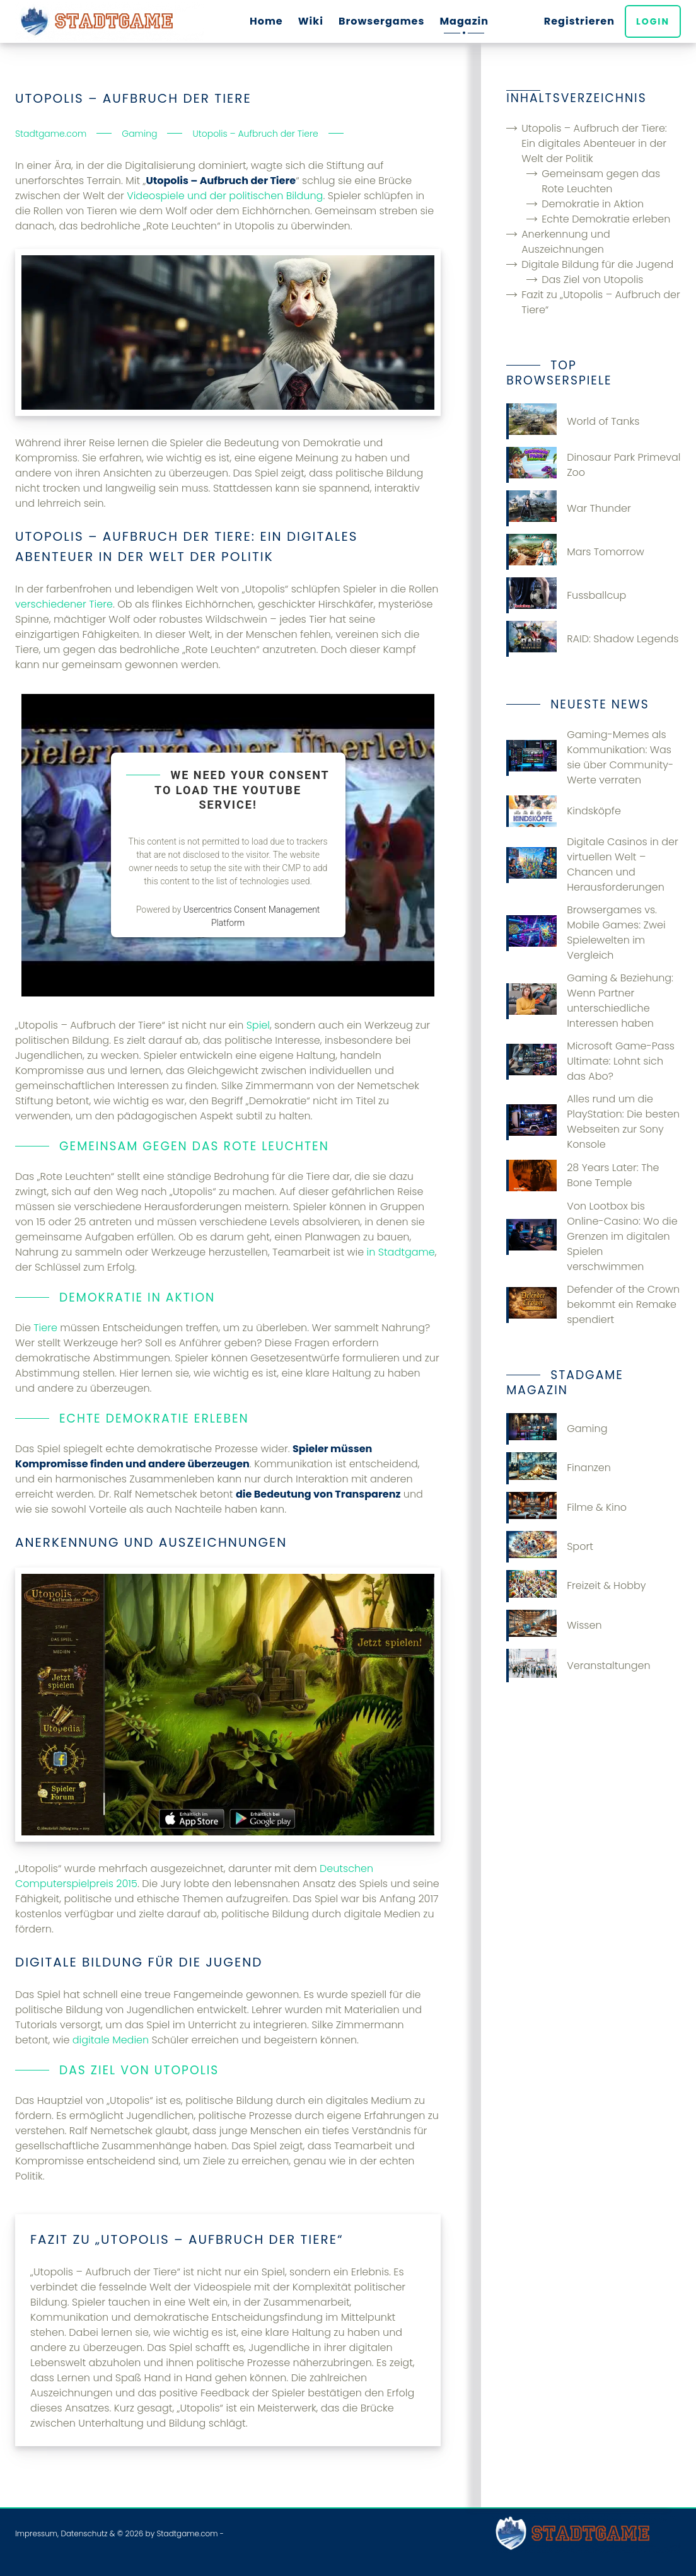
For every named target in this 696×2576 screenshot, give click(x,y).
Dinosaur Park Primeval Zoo (593, 465)
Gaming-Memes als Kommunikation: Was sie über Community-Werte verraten (589, 757)
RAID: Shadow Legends (592, 639)
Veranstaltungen (578, 1665)
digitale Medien (110, 2040)
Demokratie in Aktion (593, 204)
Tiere (45, 1327)
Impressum (36, 2533)
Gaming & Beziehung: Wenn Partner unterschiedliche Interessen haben (589, 1001)
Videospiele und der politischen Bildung (225, 195)
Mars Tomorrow (575, 552)
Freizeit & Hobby (576, 1586)
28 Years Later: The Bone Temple (582, 1175)
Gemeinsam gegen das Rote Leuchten (601, 181)
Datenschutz (84, 2533)
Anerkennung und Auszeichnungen (565, 242)
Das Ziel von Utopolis (592, 279)
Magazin (464, 21)
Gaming (556, 1429)
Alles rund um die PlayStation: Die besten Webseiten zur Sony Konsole (593, 1122)
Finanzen (558, 1468)
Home (266, 21)
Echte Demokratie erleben (606, 219)
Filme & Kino (566, 1507)
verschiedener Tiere (64, 604)
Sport (549, 1546)
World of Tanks (572, 421)
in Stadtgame (401, 1252)
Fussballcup (566, 595)
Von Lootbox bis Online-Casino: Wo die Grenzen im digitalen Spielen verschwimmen (592, 1236)
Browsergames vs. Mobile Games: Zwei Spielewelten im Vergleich (585, 932)
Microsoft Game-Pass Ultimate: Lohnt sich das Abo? (590, 1061)
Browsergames (382, 21)
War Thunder (568, 508)
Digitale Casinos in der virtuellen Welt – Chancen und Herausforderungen (592, 864)
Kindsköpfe (563, 811)
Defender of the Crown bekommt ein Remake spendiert (593, 1304)
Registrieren (579, 21)
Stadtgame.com (187, 2533)
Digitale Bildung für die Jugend (597, 264)
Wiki (310, 21)
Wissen (553, 1625)
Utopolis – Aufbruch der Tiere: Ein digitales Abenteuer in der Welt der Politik (594, 143)
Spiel (258, 1025)
